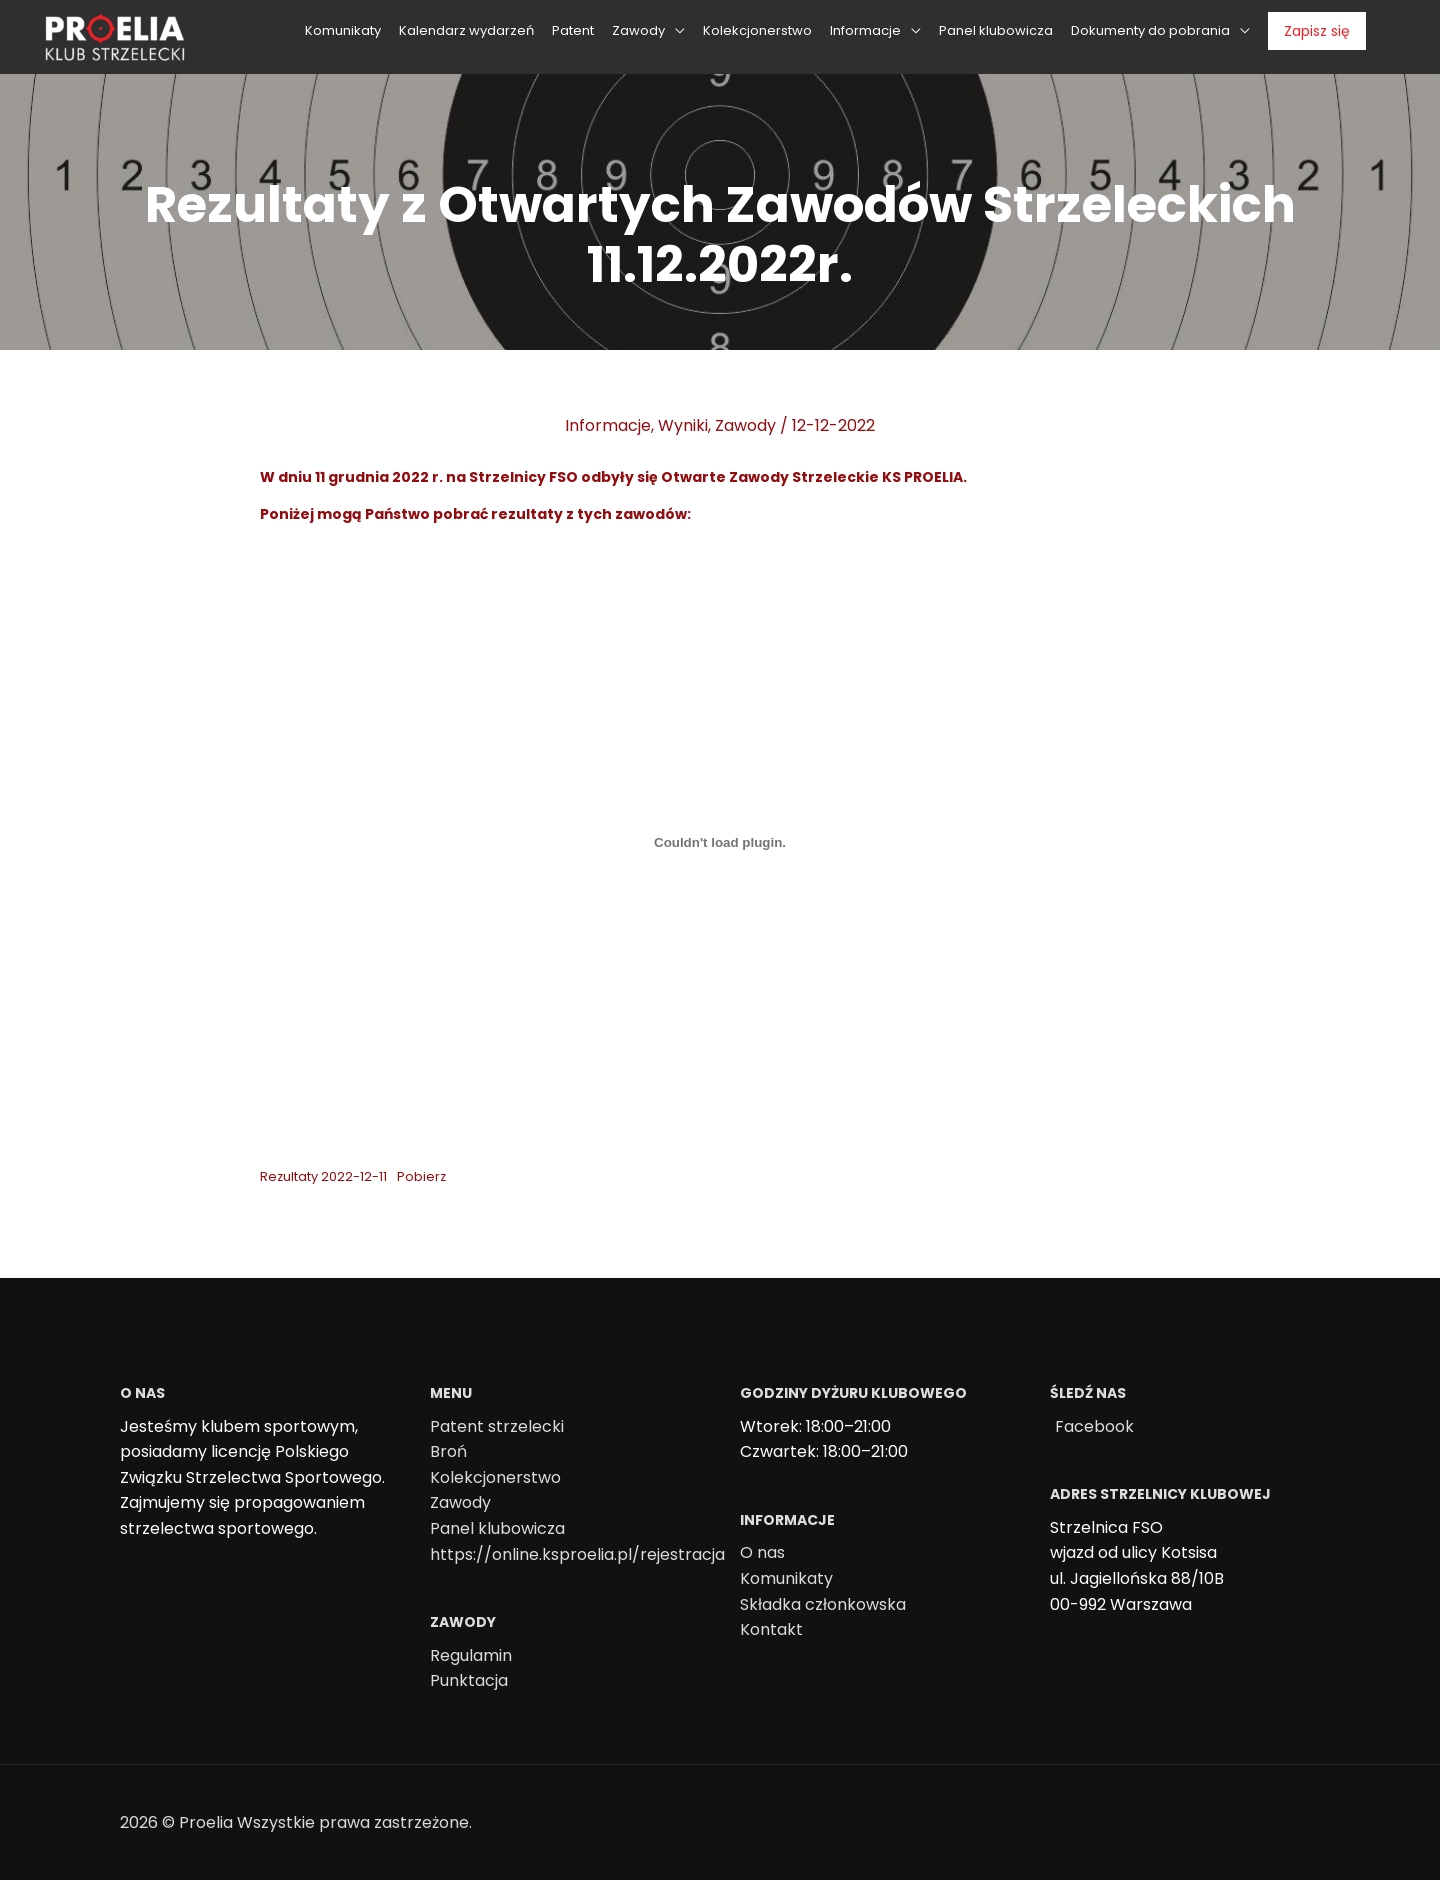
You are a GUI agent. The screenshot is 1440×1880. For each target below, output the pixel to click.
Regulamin (471, 1655)
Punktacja (469, 1680)
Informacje (608, 425)
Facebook (1094, 1426)
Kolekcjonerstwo (495, 1477)
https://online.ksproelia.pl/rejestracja (577, 1554)
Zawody (745, 425)
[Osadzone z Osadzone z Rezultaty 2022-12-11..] (720, 843)
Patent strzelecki (497, 1426)
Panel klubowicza (497, 1528)
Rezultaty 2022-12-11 (323, 1176)
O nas (762, 1552)
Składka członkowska (823, 1604)
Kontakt (771, 1629)
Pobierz (421, 1176)
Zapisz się (1317, 28)
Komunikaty (786, 1578)
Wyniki (683, 425)
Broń (448, 1451)
